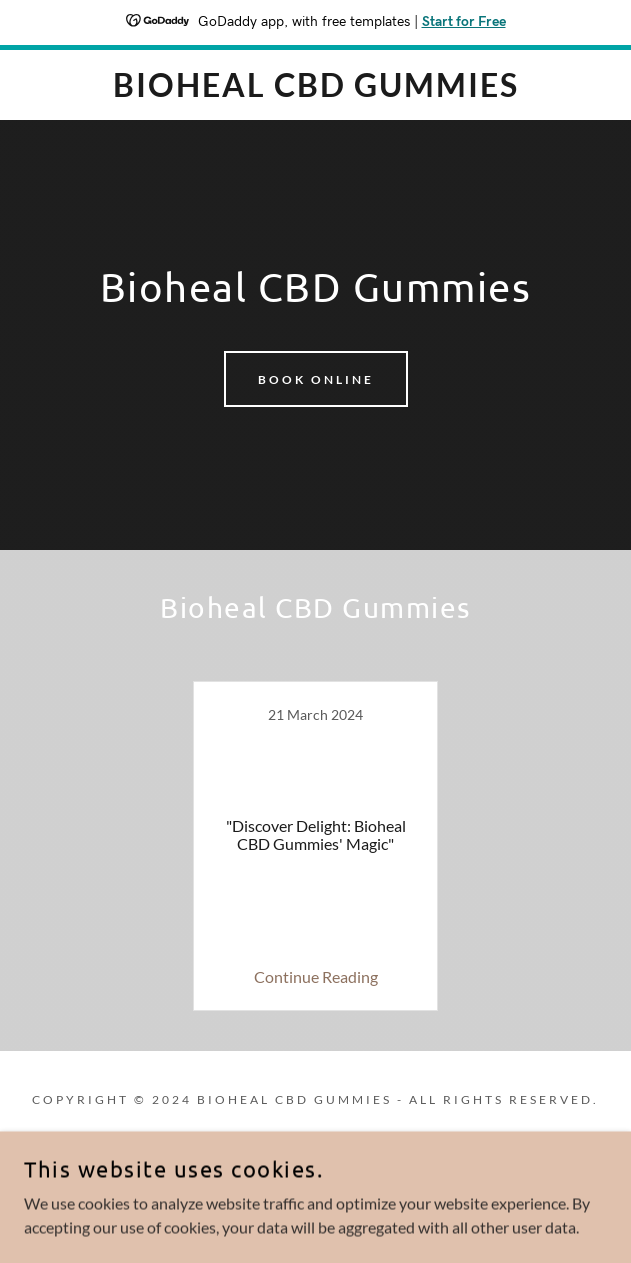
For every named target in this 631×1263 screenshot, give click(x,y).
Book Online (316, 379)
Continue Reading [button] (316, 976)
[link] (316, 85)
